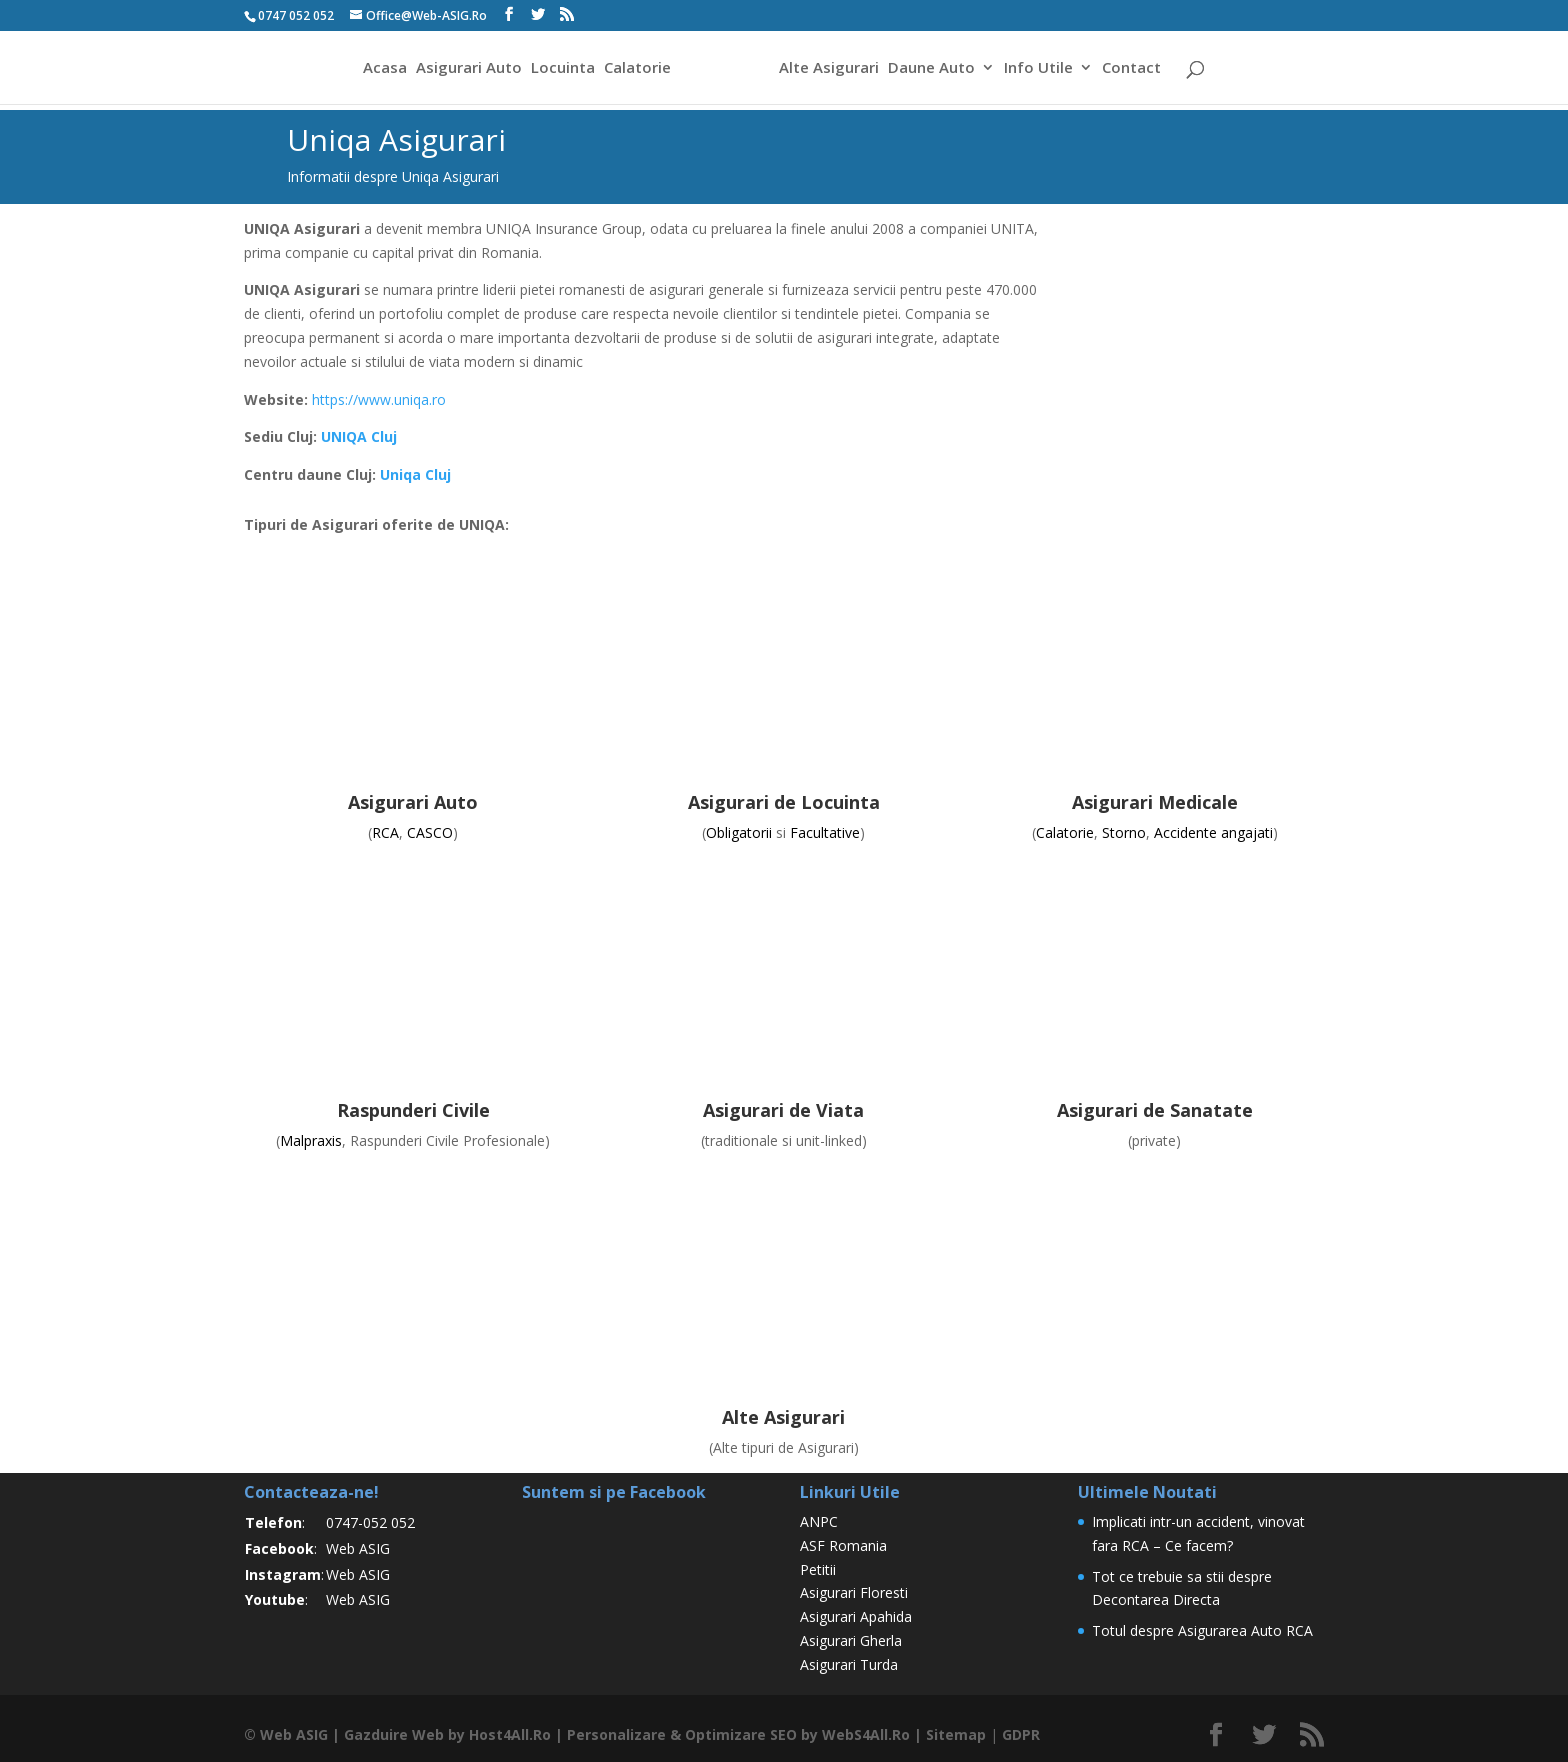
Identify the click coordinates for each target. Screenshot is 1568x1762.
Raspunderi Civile (413, 1110)
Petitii (818, 1569)
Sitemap (956, 1734)
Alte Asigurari (829, 68)
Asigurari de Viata (783, 1110)
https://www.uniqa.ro (379, 399)
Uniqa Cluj (415, 474)
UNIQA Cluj (359, 436)
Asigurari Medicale (1155, 802)
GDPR (1021, 1734)
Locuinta (563, 68)
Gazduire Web (394, 1734)
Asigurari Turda (849, 1664)
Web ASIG (358, 1548)
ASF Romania (843, 1545)
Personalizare (616, 1734)
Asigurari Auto (469, 68)
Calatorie (637, 68)
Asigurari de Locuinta (784, 802)
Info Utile (1038, 68)
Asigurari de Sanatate (1155, 1110)
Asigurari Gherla (851, 1640)
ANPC (819, 1521)
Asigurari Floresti (854, 1592)
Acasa (385, 68)
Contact (1131, 68)
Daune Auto (931, 68)
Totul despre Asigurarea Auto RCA (1202, 1630)
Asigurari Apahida (856, 1616)
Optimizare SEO (741, 1734)
